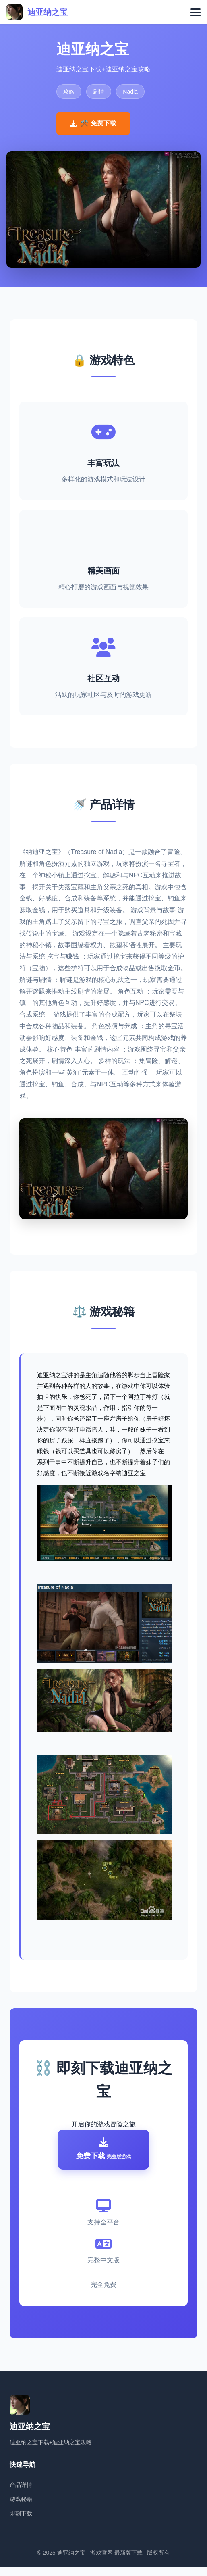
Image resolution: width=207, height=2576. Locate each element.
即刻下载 (21, 2523)
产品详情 (21, 2494)
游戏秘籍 (21, 2508)
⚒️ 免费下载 (93, 123)
